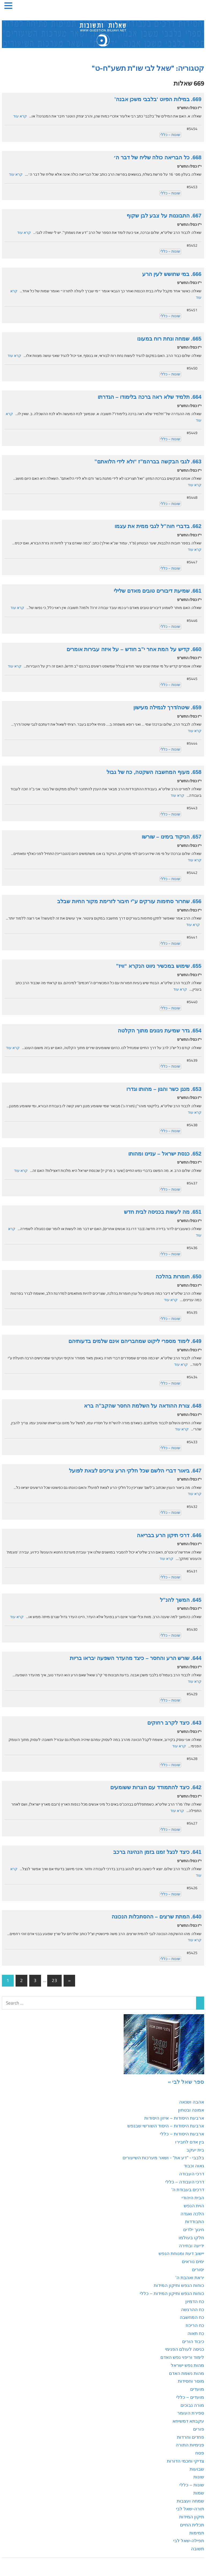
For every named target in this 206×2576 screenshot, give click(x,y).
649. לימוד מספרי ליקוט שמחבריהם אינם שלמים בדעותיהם (134, 1341)
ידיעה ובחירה (191, 2245)
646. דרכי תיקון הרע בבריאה (169, 1535)
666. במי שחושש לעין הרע (171, 274)
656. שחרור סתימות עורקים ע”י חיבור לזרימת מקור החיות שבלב (129, 901)
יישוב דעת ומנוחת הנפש (181, 2253)
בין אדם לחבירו (189, 2141)
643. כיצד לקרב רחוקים (174, 1723)
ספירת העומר (190, 2412)
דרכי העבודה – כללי (184, 2181)
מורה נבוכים (192, 2405)
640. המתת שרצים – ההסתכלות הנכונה (156, 1917)
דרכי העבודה (191, 2173)
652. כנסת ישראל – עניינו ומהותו (164, 1154)
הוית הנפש (194, 2205)
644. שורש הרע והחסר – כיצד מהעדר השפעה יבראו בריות (135, 1658)
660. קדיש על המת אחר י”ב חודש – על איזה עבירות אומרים (134, 649)
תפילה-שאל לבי (188, 2540)
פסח (199, 2452)
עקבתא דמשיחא (188, 2421)
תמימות (196, 2532)
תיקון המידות (191, 2516)
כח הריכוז (195, 2325)
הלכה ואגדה (192, 2213)
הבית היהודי (193, 2197)
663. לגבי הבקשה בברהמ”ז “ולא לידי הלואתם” (147, 461)
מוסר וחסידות (191, 2381)
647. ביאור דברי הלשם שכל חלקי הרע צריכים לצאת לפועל (135, 1471)
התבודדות (194, 2221)
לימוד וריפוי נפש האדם (182, 2357)
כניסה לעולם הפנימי (184, 2349)
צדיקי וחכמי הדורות (185, 2460)
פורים (198, 2429)
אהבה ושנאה (191, 2101)
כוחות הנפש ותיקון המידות (179, 2285)
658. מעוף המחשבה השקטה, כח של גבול (153, 772)
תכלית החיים (192, 2524)
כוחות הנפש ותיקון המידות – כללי (172, 2293)
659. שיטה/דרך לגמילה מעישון (167, 707)
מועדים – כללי (190, 2397)
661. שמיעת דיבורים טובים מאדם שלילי (157, 591)
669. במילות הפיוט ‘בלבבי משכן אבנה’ (157, 99)
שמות (198, 2492)
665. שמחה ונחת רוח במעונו (169, 339)
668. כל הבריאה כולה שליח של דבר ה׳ (157, 157)
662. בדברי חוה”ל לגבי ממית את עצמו (158, 526)
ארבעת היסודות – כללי (182, 2133)
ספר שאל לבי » (186, 2081)
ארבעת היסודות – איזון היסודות (174, 2117)
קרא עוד (20, 116)
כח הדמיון (194, 2301)
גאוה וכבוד (194, 2165)
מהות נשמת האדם (186, 2373)
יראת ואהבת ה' (189, 2277)
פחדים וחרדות (190, 2437)
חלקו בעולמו (191, 2237)
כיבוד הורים (193, 2341)
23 (54, 1980)
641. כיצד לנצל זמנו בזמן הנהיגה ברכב (157, 1852)
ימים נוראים (193, 2261)
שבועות (197, 2469)
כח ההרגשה (192, 2309)
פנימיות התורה (190, 2444)
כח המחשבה (192, 2317)
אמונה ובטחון (191, 2109)
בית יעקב (195, 2149)
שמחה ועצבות (190, 2500)
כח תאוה (195, 2333)
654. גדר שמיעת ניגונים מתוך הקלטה (159, 1031)
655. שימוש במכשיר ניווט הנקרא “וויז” (158, 966)
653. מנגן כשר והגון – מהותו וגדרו (163, 1089)
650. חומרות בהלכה (178, 1276)
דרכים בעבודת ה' (187, 2189)
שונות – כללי (170, 134)
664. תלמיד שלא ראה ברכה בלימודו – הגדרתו (149, 397)
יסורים (198, 2269)
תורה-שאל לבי (190, 2508)
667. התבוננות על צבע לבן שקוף (164, 216)
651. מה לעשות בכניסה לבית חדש (162, 1212)
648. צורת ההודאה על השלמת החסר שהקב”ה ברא (142, 1406)
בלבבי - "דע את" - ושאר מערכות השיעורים (163, 2157)
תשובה (197, 2548)
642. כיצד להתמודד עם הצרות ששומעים (155, 1787)
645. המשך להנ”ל (180, 1600)
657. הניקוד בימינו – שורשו (171, 837)
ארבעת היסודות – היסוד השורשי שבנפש (165, 2125)
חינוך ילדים (193, 2229)
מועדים (197, 2389)
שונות (198, 2476)
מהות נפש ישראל (187, 2365)
